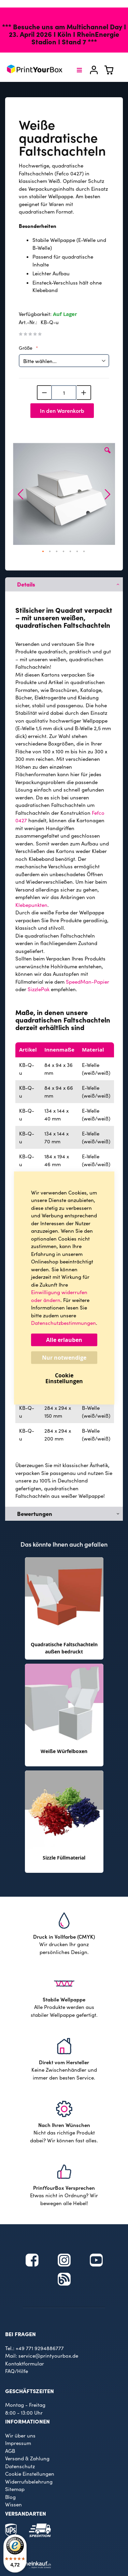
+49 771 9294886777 (40, 2348)
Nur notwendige (64, 1357)
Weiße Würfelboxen (64, 1751)
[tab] (64, 584)
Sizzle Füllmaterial (64, 1857)
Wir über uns (20, 2435)
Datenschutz (20, 2466)
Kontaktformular (24, 2363)
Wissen (13, 2504)
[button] (107, 455)
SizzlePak (38, 989)
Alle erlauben (64, 1340)
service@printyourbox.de (48, 2355)
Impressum (18, 2443)
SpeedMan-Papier (87, 981)
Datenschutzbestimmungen (63, 1322)
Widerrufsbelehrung (29, 2481)
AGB (10, 2450)
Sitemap (15, 2489)
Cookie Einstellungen (29, 2473)
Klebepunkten (31, 904)
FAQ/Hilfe (16, 2371)
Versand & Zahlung (27, 2458)
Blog (10, 2496)
